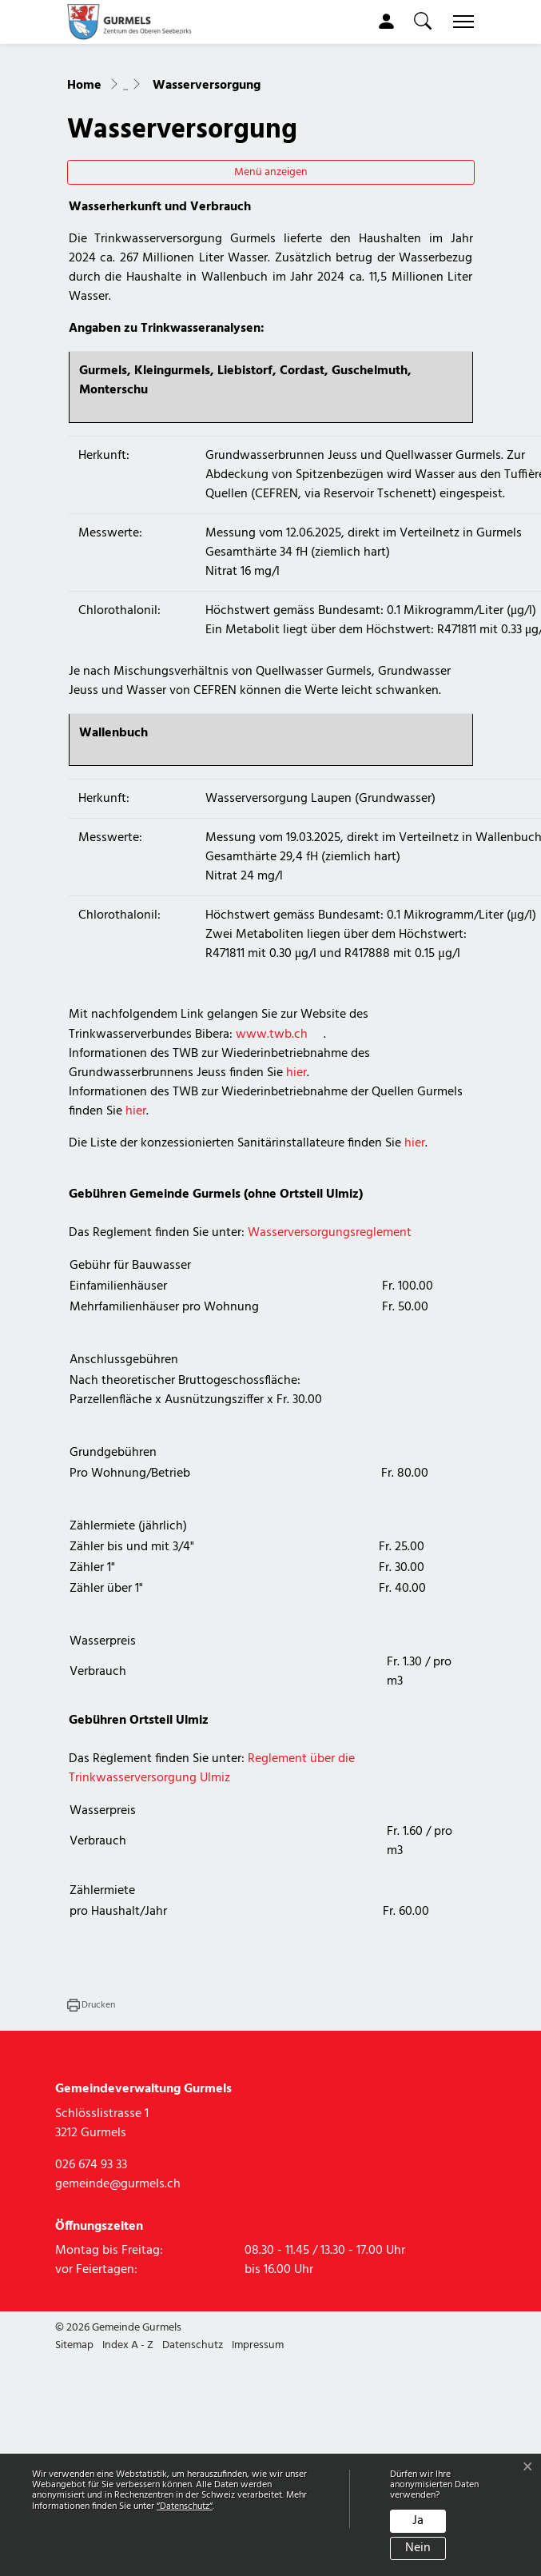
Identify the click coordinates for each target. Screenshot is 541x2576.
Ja (418, 2520)
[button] (423, 21)
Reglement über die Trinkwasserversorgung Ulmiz (212, 1876)
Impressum (258, 2453)
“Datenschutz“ (185, 2506)
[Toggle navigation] (460, 21)
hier (296, 1180)
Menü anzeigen (271, 280)
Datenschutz (192, 2453)
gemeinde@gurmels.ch (118, 2291)
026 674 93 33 (91, 2272)
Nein (418, 2548)
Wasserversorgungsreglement (330, 1340)
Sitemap (74, 2453)
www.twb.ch (280, 1142)
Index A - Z (127, 2453)
